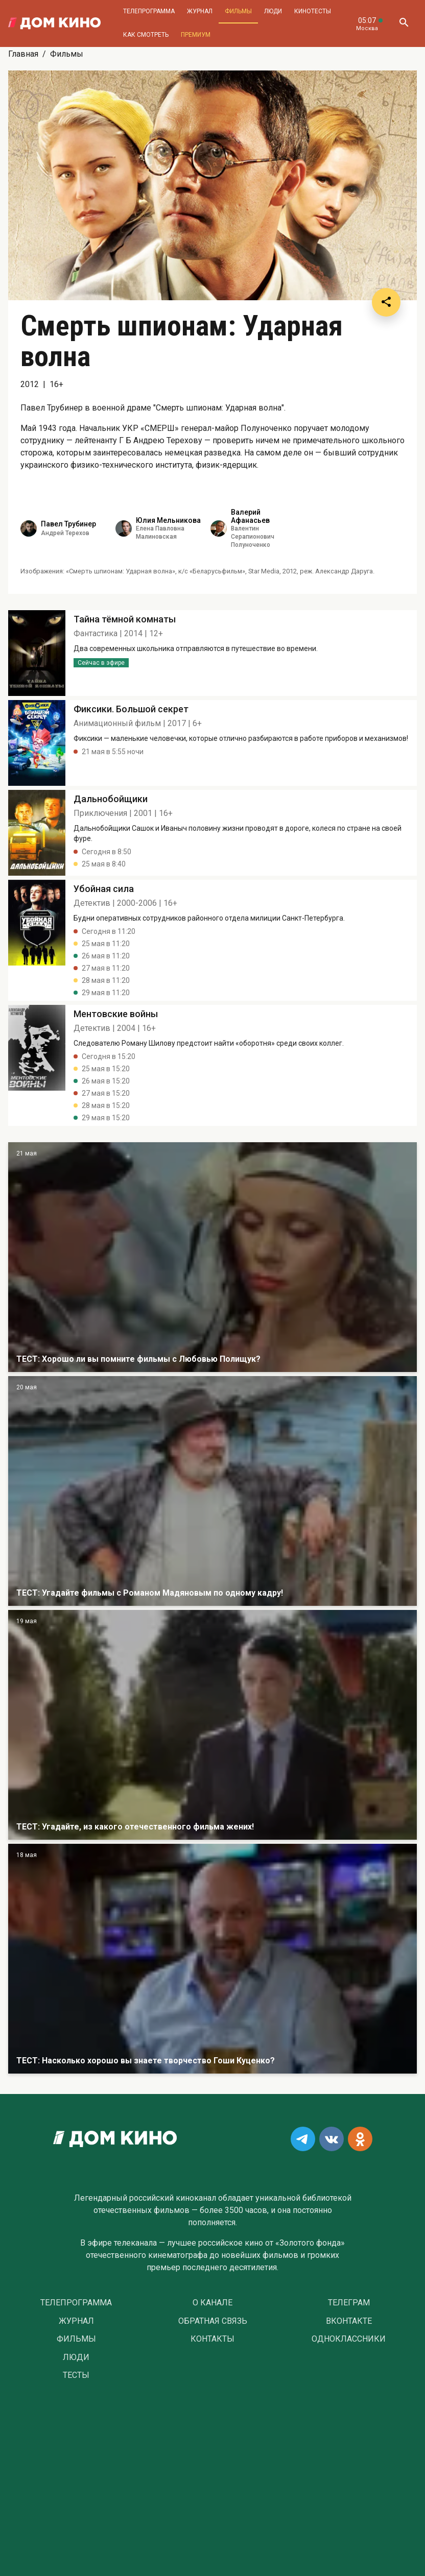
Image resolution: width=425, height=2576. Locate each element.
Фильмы (238, 11)
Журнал (199, 11)
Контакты (212, 2339)
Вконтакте (349, 2321)
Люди (273, 11)
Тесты (76, 2375)
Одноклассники (349, 2339)
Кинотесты (312, 11)
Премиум (195, 34)
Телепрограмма (149, 11)
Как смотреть (146, 34)
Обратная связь (212, 2321)
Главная (23, 54)
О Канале (212, 2302)
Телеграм (349, 2302)
